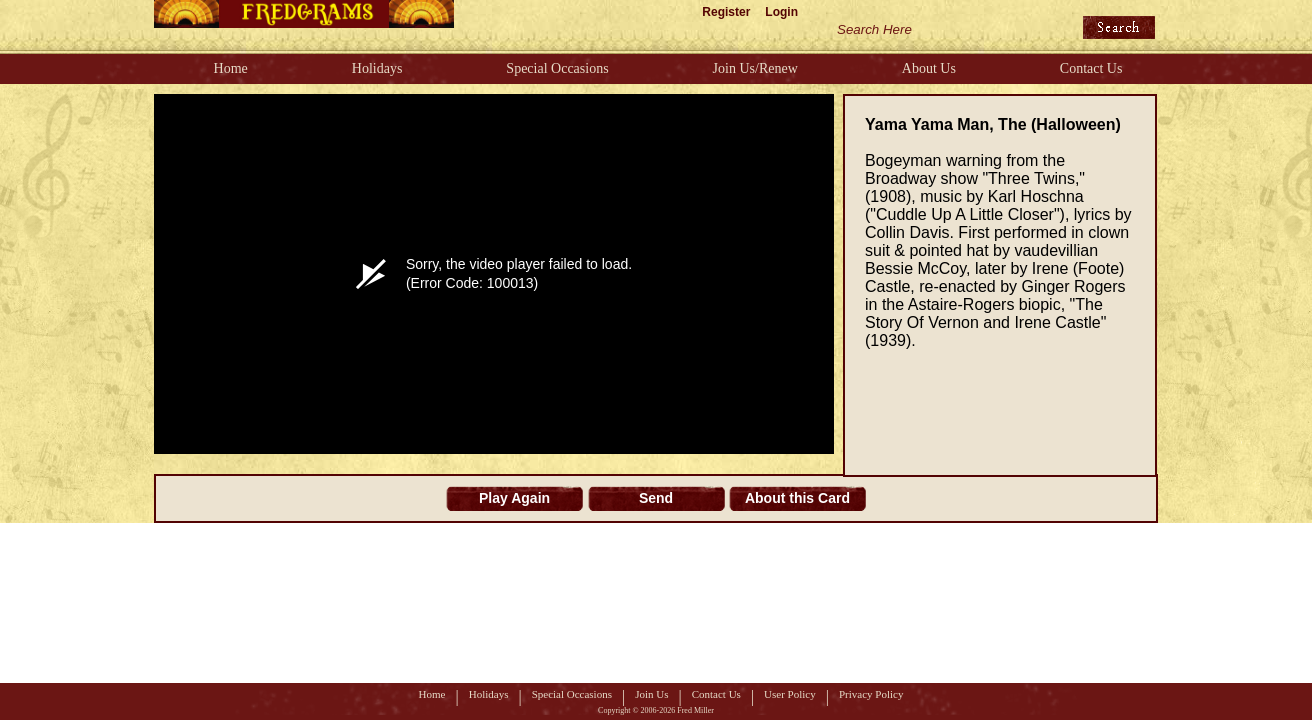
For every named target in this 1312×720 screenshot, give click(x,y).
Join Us (651, 694)
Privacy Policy (871, 694)
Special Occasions (557, 68)
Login (781, 12)
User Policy (790, 694)
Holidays (377, 68)
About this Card (797, 498)
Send (656, 498)
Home (231, 68)
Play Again (514, 498)
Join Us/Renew (755, 68)
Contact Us (1091, 68)
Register (726, 12)
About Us (929, 68)
